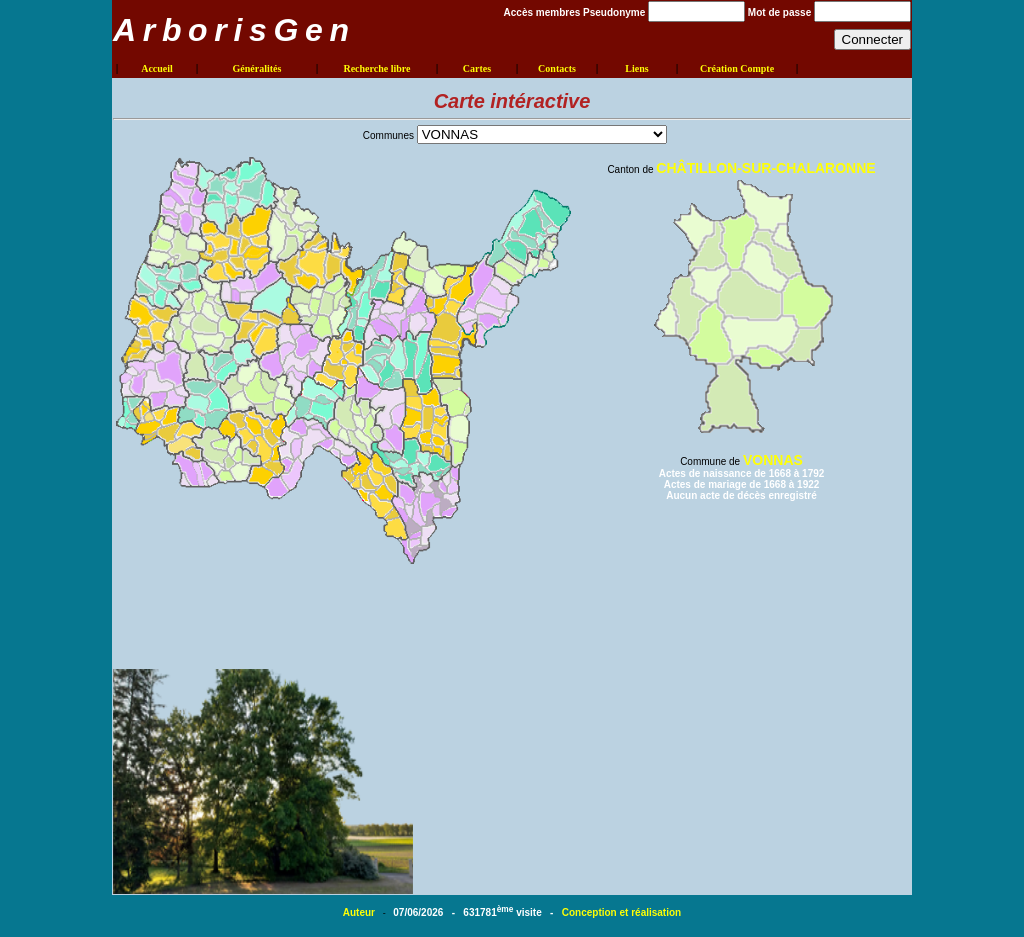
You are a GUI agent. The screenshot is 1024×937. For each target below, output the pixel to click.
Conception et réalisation (621, 912)
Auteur (360, 912)
